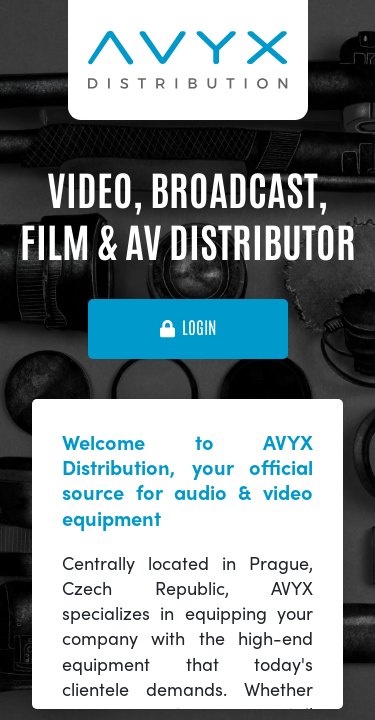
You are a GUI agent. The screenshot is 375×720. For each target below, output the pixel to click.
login (188, 328)
